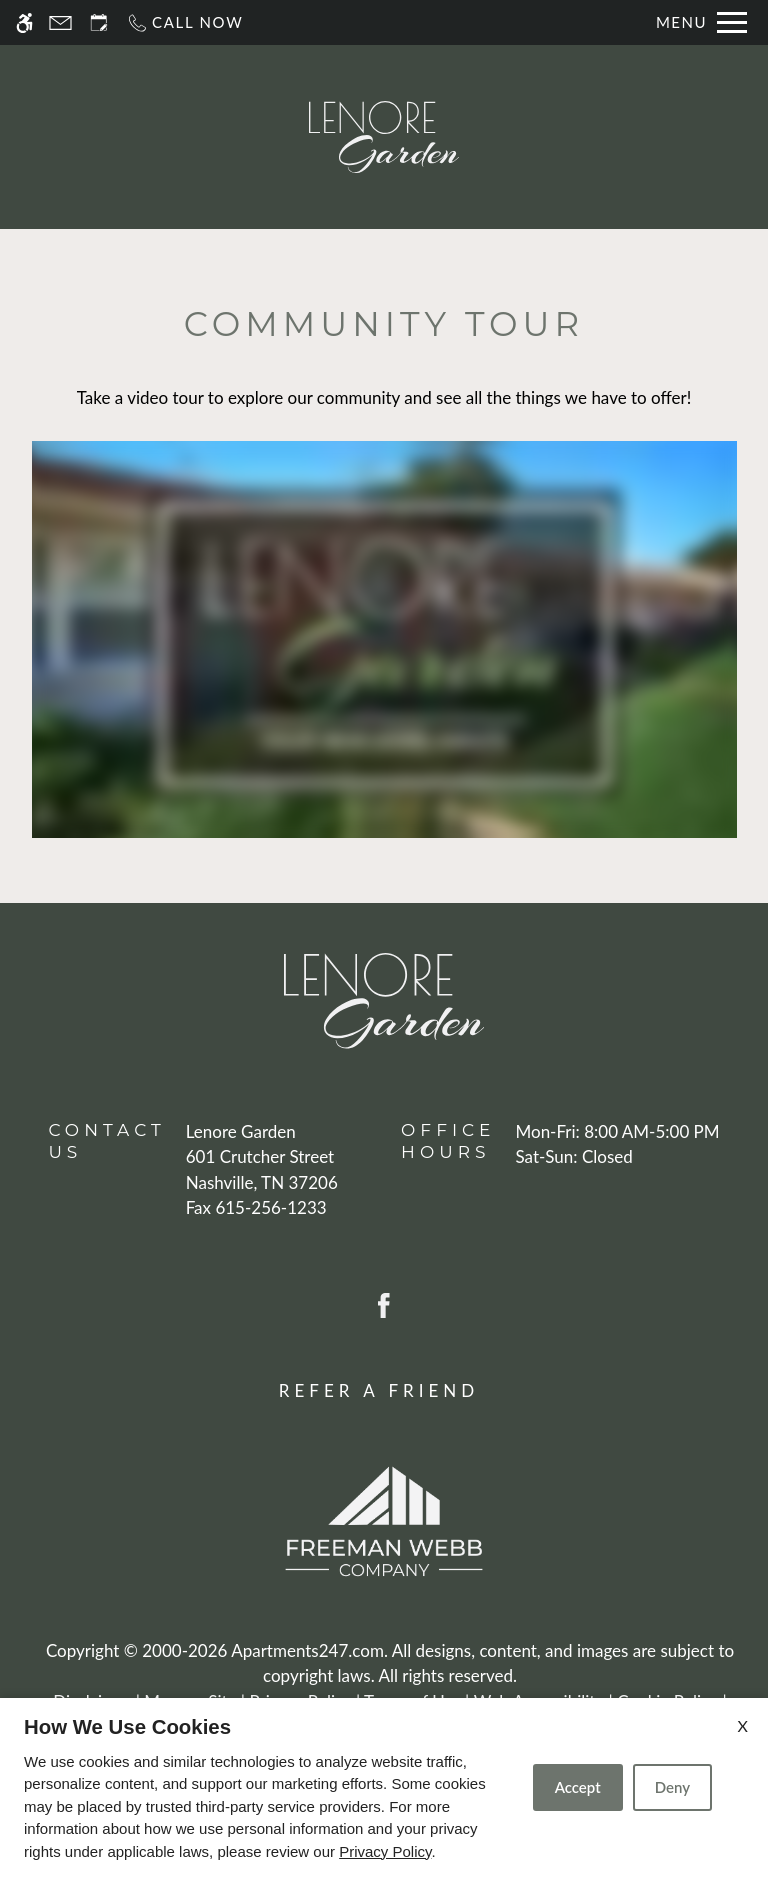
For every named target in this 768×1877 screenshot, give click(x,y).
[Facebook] (384, 1303)
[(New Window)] (262, 1169)
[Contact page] (60, 22)
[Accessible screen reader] (24, 22)
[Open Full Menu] (701, 22)
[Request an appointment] (99, 22)
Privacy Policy (385, 1851)
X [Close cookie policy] (743, 1725)
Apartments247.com (307, 1650)
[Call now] (184, 22)
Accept (578, 1787)
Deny (672, 1787)
